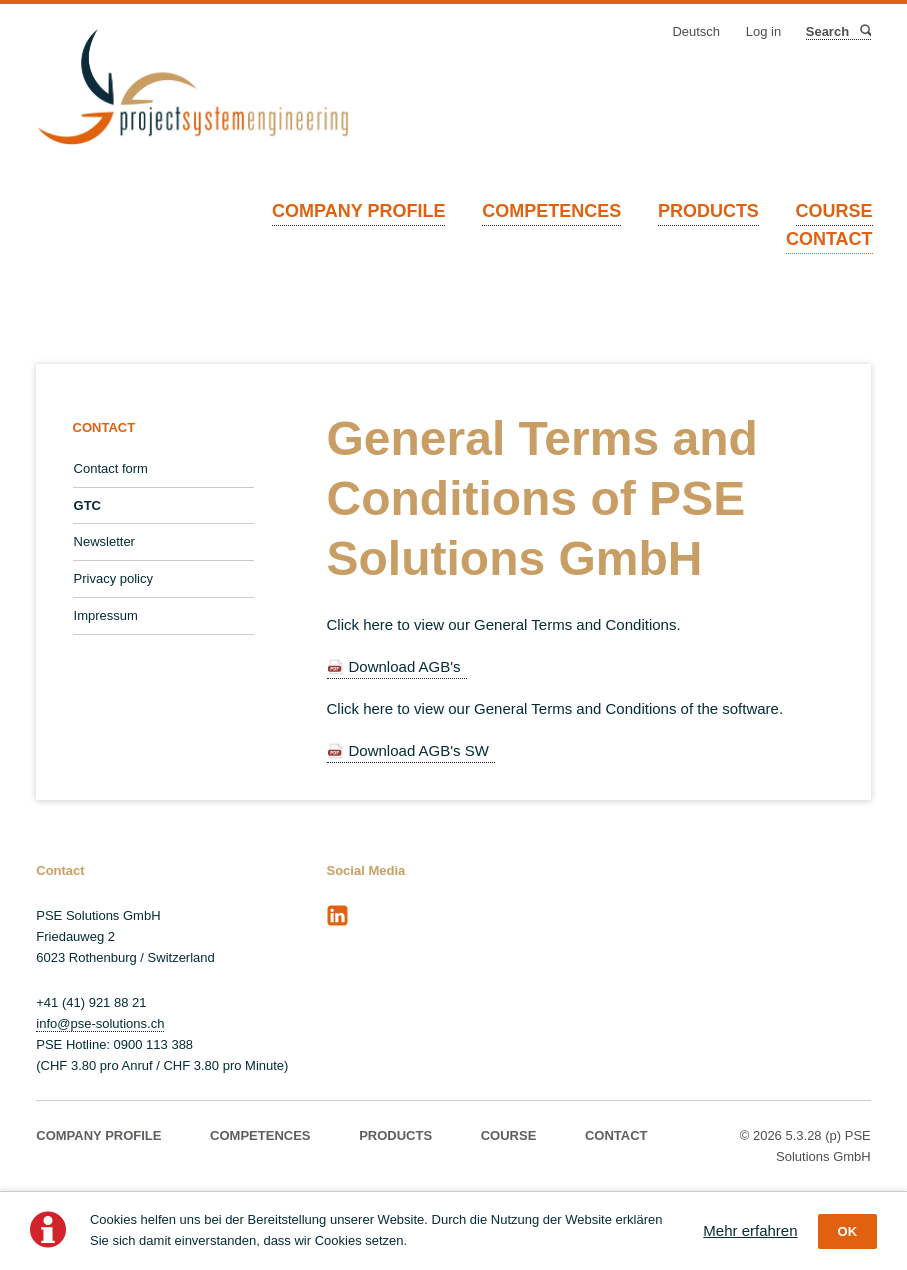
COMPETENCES (551, 211)
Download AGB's (405, 666)
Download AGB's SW (419, 750)
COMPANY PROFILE (358, 211)
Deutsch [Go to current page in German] (696, 31)
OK (848, 1231)
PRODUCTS (708, 211)
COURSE (834, 211)
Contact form (111, 468)
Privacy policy (113, 578)
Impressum (106, 615)
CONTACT (829, 239)
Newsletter (104, 541)
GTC (87, 505)
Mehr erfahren (750, 1230)
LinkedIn (337, 916)
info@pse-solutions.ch (100, 1023)
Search (864, 31)
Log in (763, 31)
